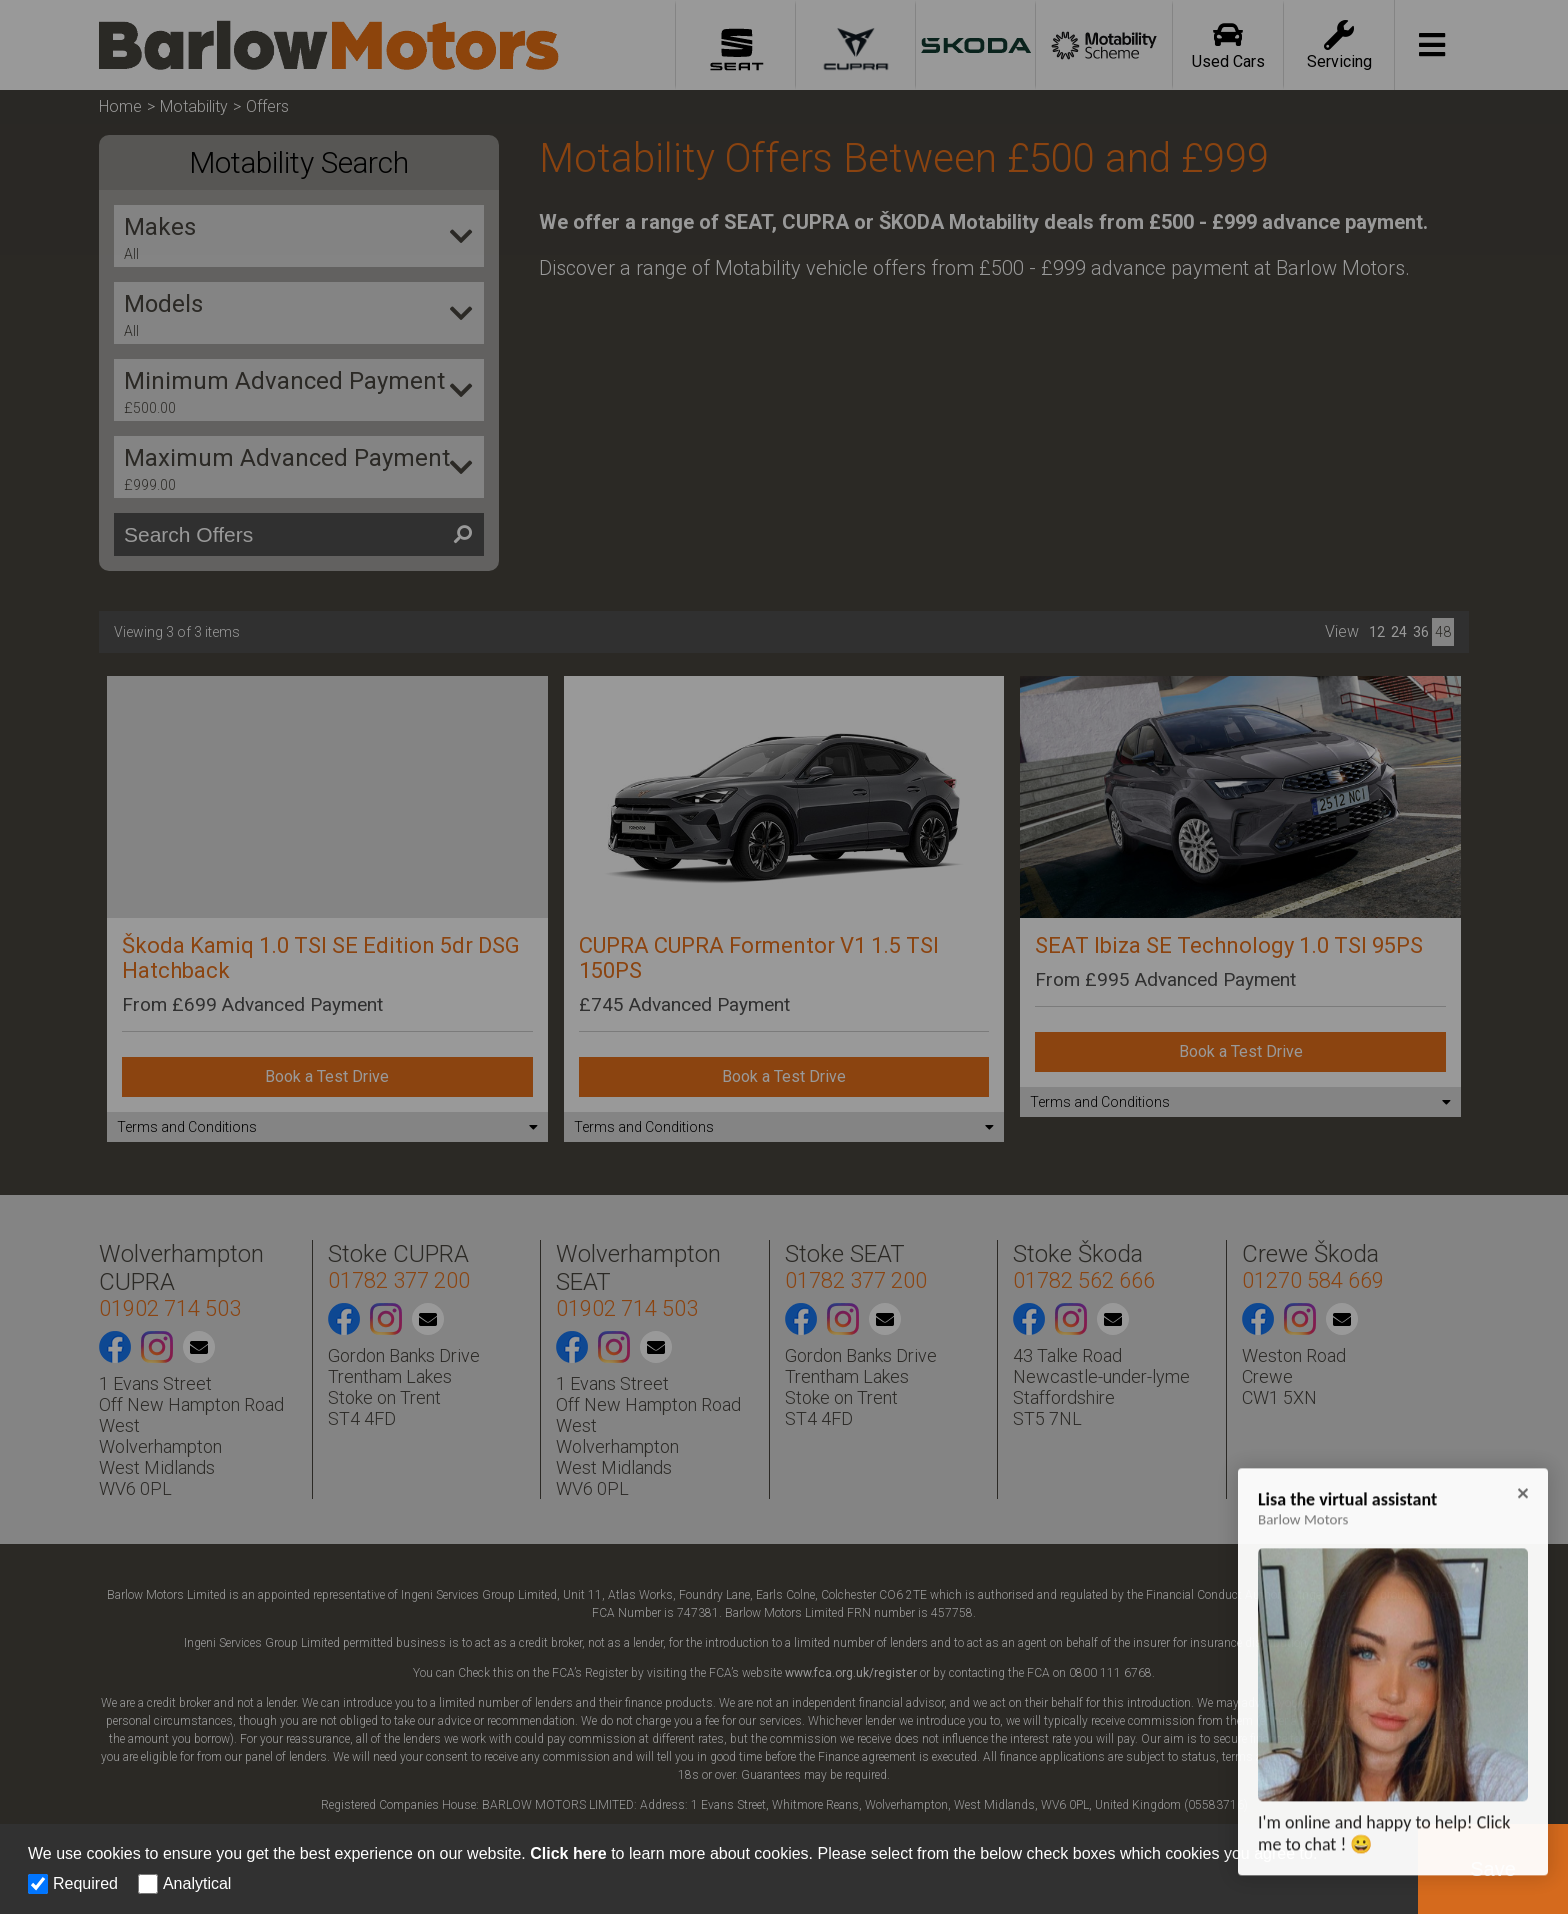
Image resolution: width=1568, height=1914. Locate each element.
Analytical (197, 1883)
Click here (568, 1853)
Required (85, 1883)
